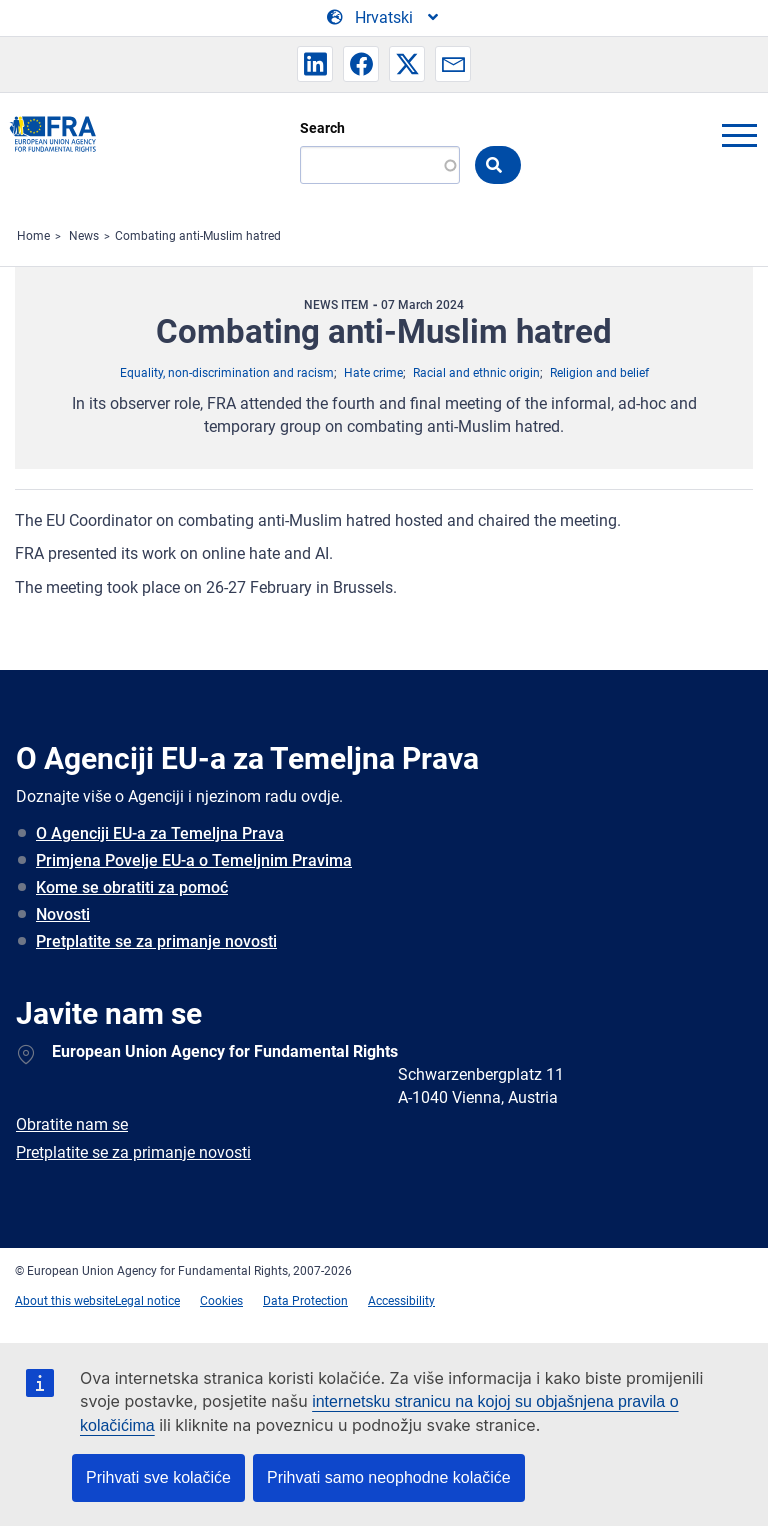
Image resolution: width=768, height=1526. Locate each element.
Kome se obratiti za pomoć (132, 887)
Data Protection (305, 1301)
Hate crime (373, 373)
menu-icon (739, 135)
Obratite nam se (72, 1124)
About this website (65, 1301)
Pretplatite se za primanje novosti (156, 941)
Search (322, 128)
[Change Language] (384, 18)
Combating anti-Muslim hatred (198, 236)
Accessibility (401, 1301)
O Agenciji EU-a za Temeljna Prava (160, 833)
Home (33, 236)
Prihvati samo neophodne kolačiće (389, 1477)
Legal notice (147, 1301)
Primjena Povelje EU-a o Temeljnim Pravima (194, 860)
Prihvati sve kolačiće (158, 1477)
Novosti (63, 914)
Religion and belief (599, 373)
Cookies (221, 1301)
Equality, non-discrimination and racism (227, 373)
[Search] (380, 165)
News (84, 236)
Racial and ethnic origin (476, 373)
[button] (315, 64)
